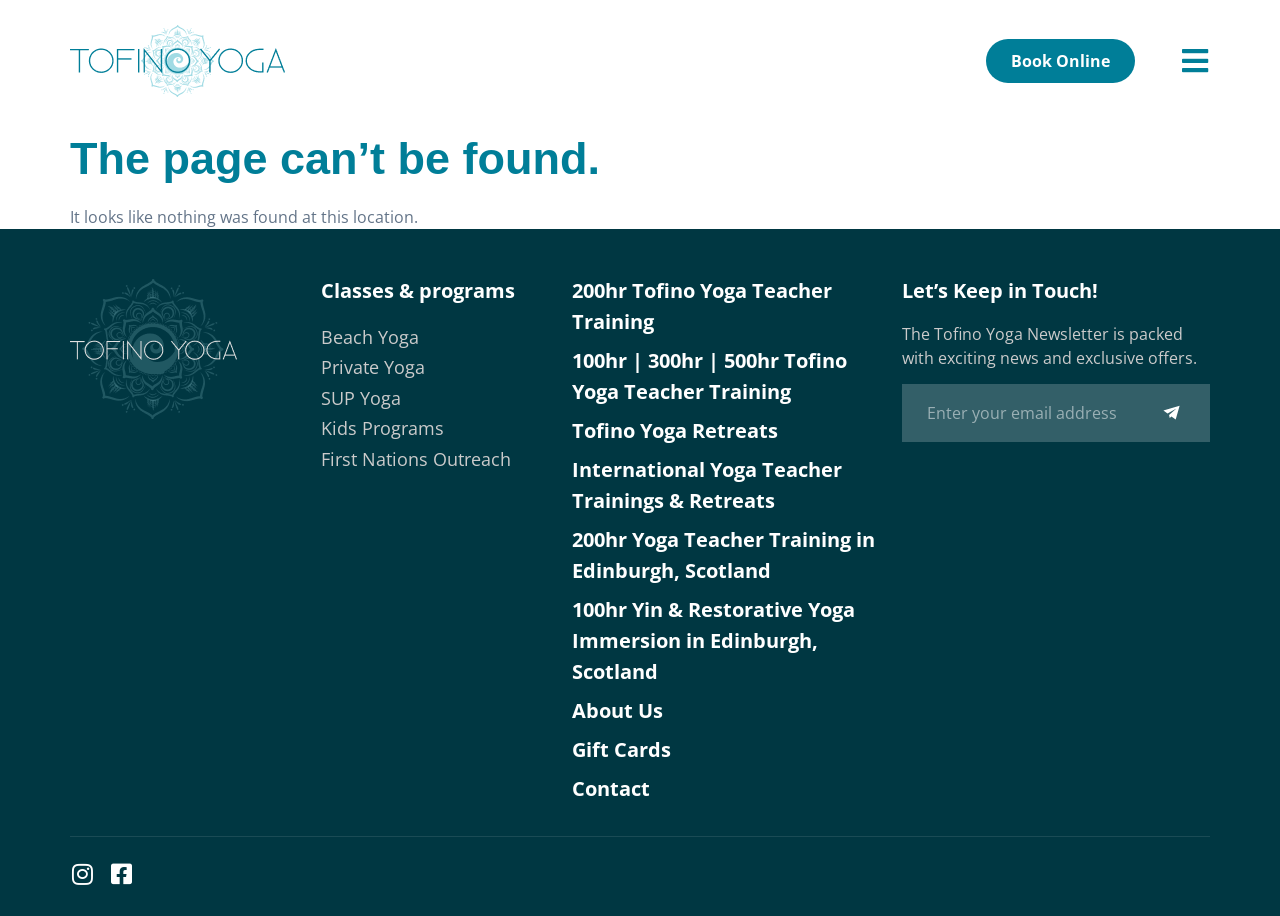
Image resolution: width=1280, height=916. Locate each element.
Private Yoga (373, 367)
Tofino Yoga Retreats (675, 430)
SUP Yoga (361, 398)
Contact (611, 788)
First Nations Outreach (416, 459)
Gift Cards (621, 749)
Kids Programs (382, 428)
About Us (617, 710)
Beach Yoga (370, 337)
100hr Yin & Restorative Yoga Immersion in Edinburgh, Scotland (713, 640)
